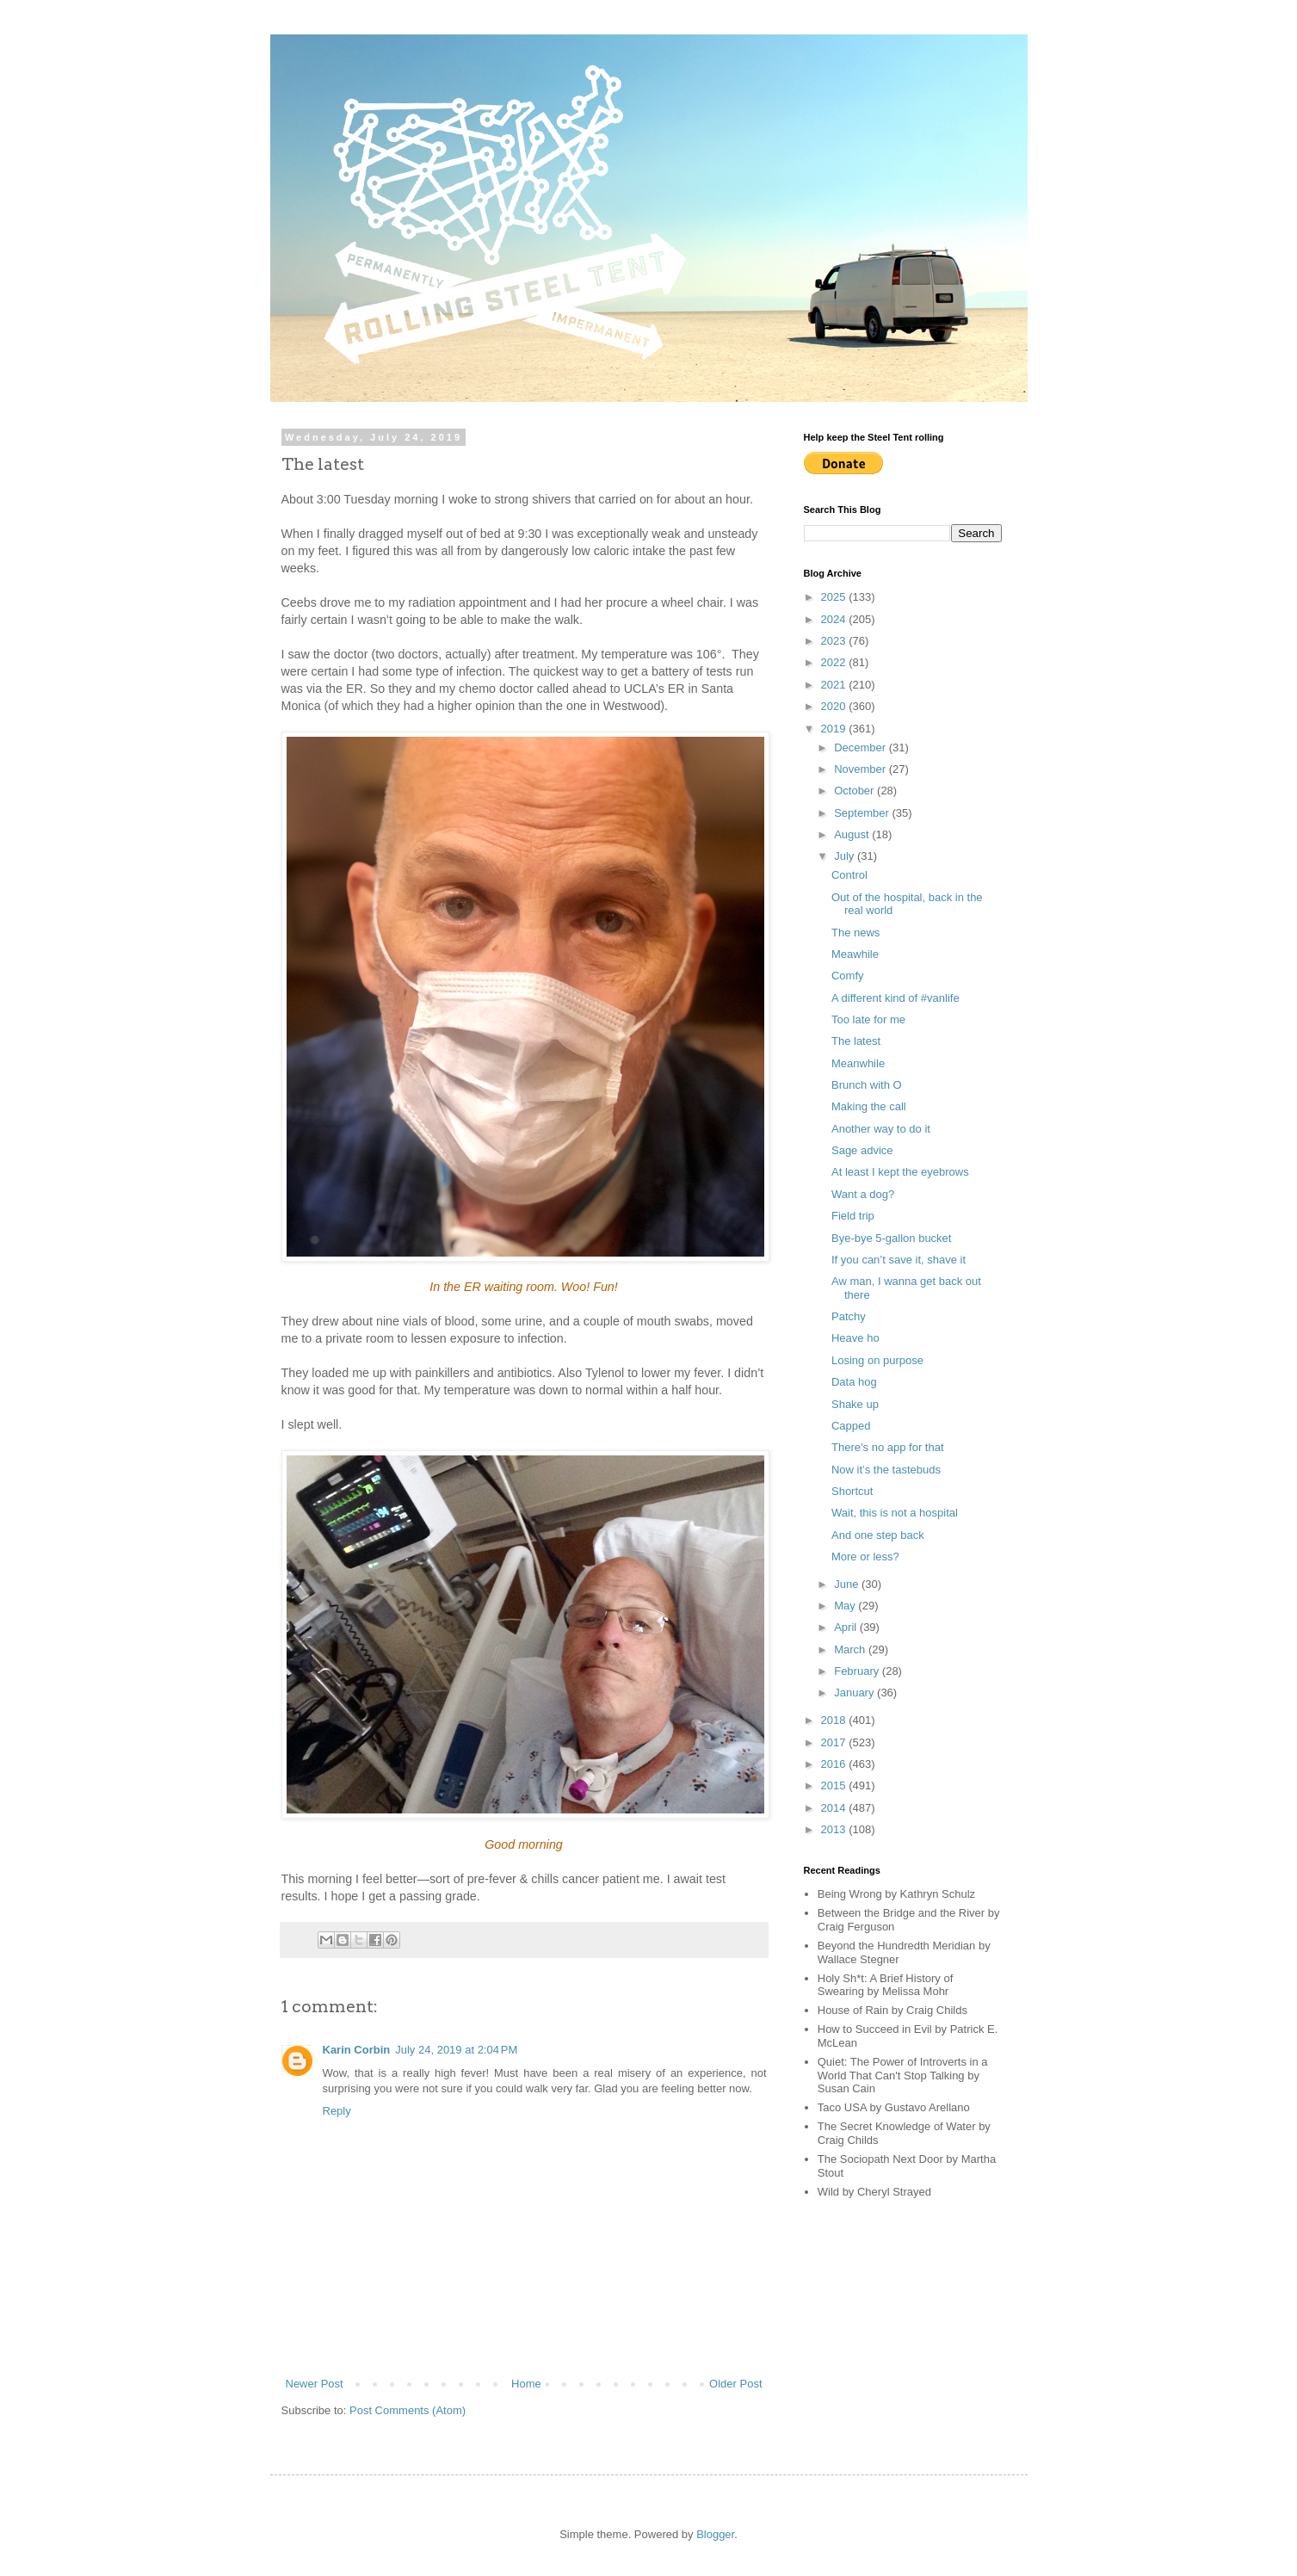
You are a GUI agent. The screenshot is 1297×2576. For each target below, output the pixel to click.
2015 (835, 1785)
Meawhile (855, 954)
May (846, 1605)
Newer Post (314, 2383)
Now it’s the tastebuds (886, 1469)
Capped (851, 1425)
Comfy (847, 975)
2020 (835, 706)
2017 (835, 1742)
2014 (835, 1807)
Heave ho (855, 1337)
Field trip (852, 1215)
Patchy (848, 1316)
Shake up (855, 1404)
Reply (337, 2110)
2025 (835, 596)
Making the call (868, 1106)
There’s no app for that (887, 1447)
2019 (835, 728)
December (861, 747)
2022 (835, 662)
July (845, 855)
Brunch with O (866, 1084)
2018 (835, 1720)
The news (855, 932)
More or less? (865, 1556)
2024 (835, 619)
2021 (835, 684)
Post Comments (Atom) (407, 2410)
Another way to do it (880, 1128)
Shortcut (852, 1491)
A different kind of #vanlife (895, 997)
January (855, 1692)
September (863, 812)
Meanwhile (858, 1063)
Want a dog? (862, 1194)
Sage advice (862, 1150)
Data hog (854, 1381)
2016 (835, 1763)
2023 (835, 640)
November (861, 769)
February (858, 1671)
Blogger (715, 2534)
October (855, 790)
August (853, 834)
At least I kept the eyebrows (900, 1171)
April (847, 1627)
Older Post (735, 2383)
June (848, 1584)
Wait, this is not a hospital (894, 1512)
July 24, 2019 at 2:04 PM (456, 2049)
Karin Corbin (357, 2049)
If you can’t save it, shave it (898, 1259)
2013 (835, 1829)
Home (526, 2383)
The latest (855, 1041)
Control (849, 874)
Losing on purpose (877, 1360)
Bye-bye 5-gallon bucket (891, 1238)
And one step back (877, 1535)
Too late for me (868, 1019)
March (851, 1649)
